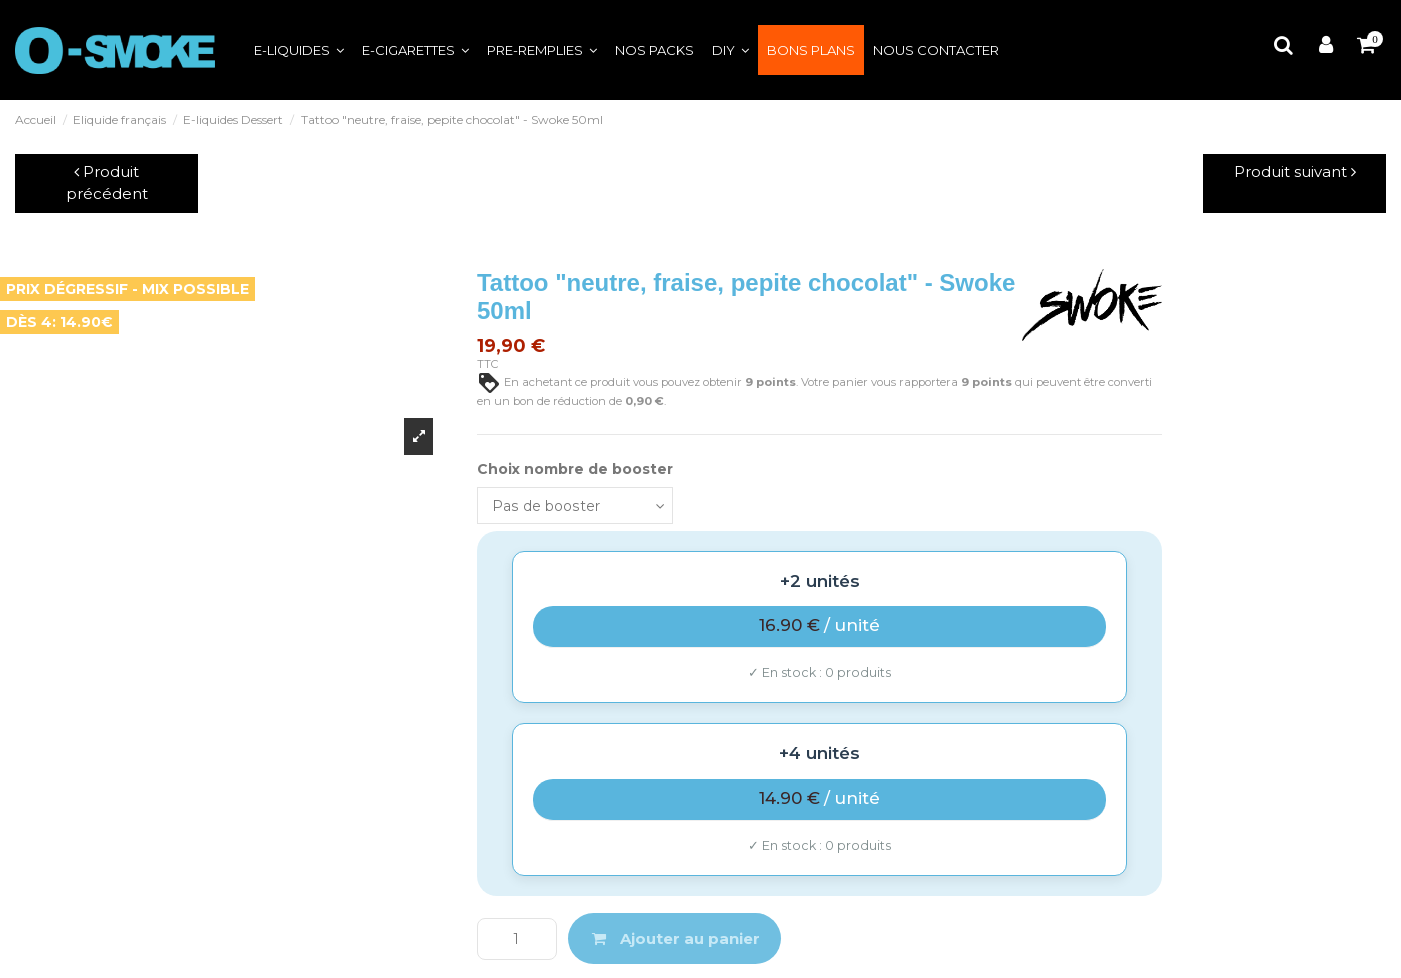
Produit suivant (1295, 171)
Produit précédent (107, 183)
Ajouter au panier (674, 938)
